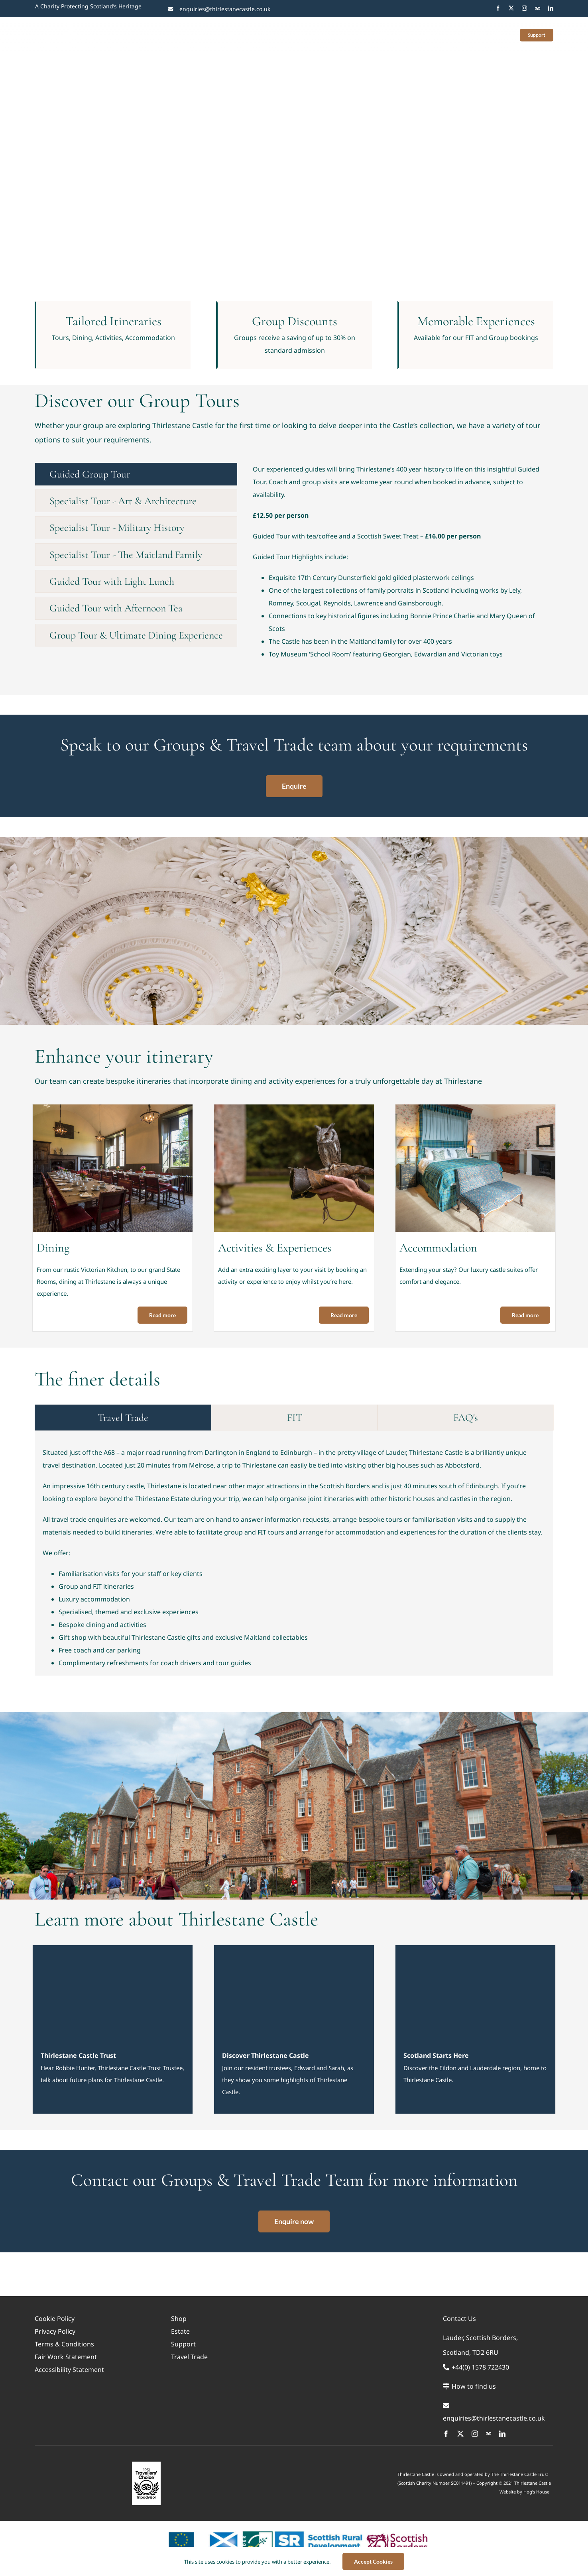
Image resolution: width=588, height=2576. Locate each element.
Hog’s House (536, 2492)
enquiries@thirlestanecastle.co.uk (224, 9)
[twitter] (511, 8)
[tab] (136, 474)
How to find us (469, 2386)
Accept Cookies (373, 2561)
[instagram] (524, 8)
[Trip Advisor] (537, 8)
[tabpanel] (399, 565)
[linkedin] (550, 8)
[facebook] (498, 8)
